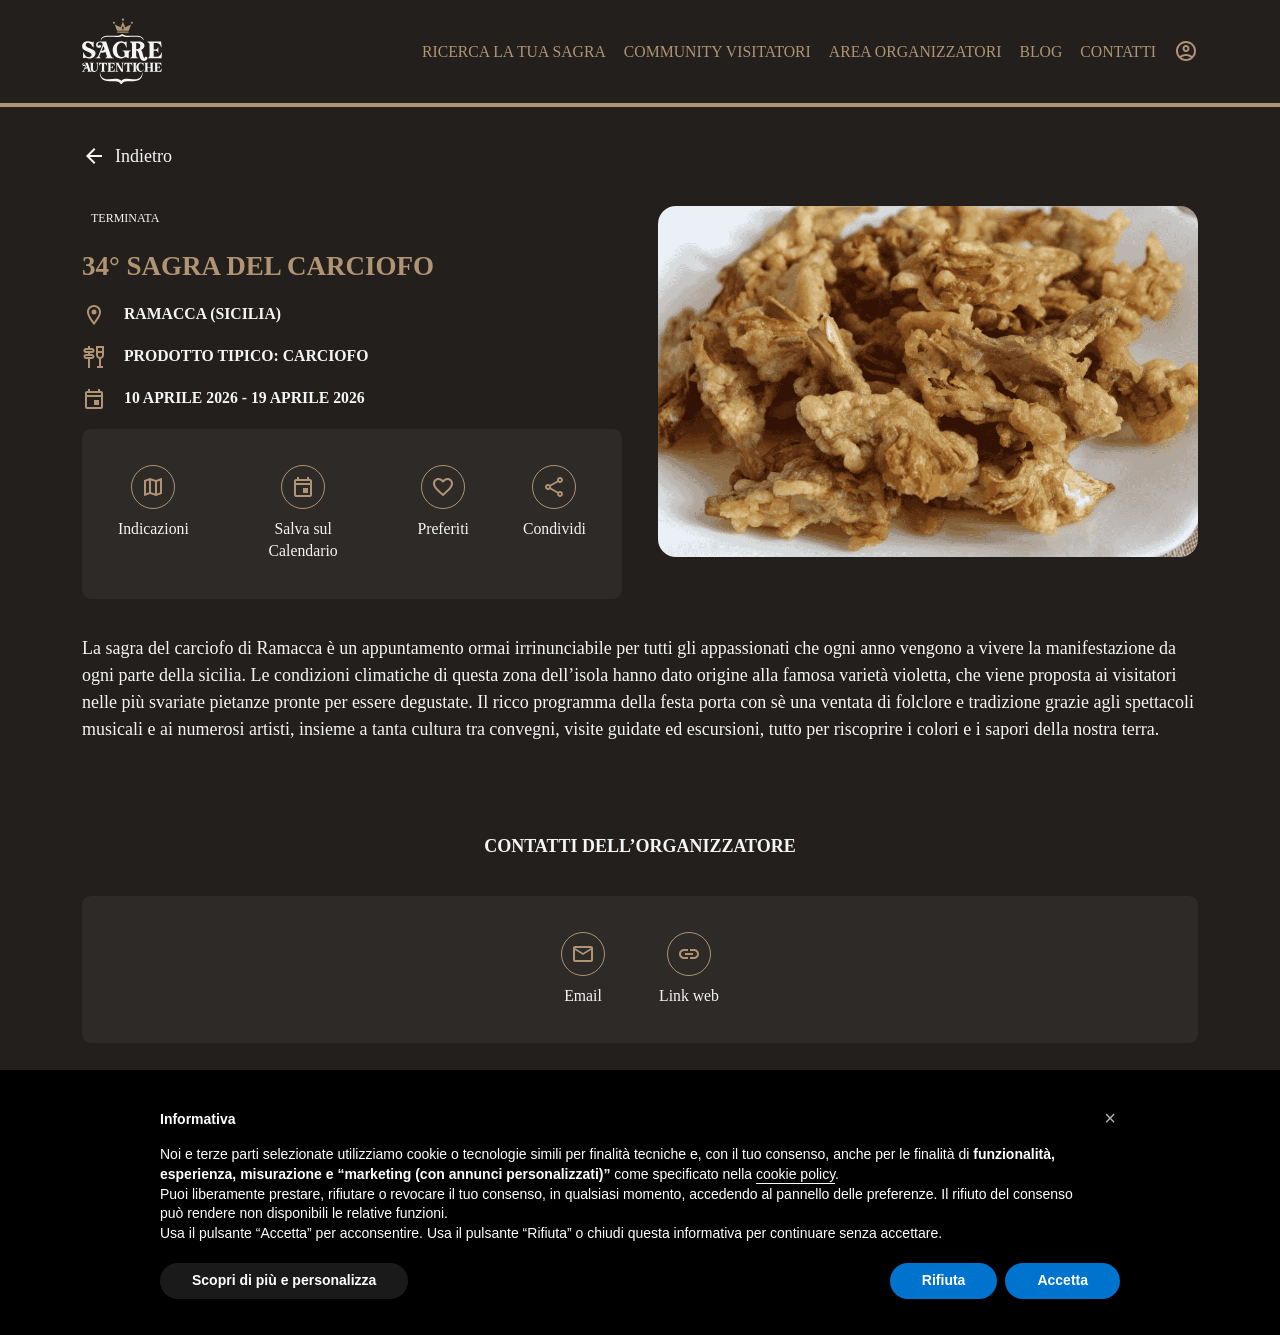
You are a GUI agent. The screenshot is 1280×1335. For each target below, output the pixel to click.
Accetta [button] (1062, 1280)
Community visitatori (717, 51)
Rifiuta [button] (944, 1280)
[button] (1110, 1118)
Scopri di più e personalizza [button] (284, 1280)
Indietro (127, 156)
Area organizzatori (915, 51)
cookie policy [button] (795, 1174)
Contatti (1118, 51)
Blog (1040, 51)
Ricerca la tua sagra (514, 51)
